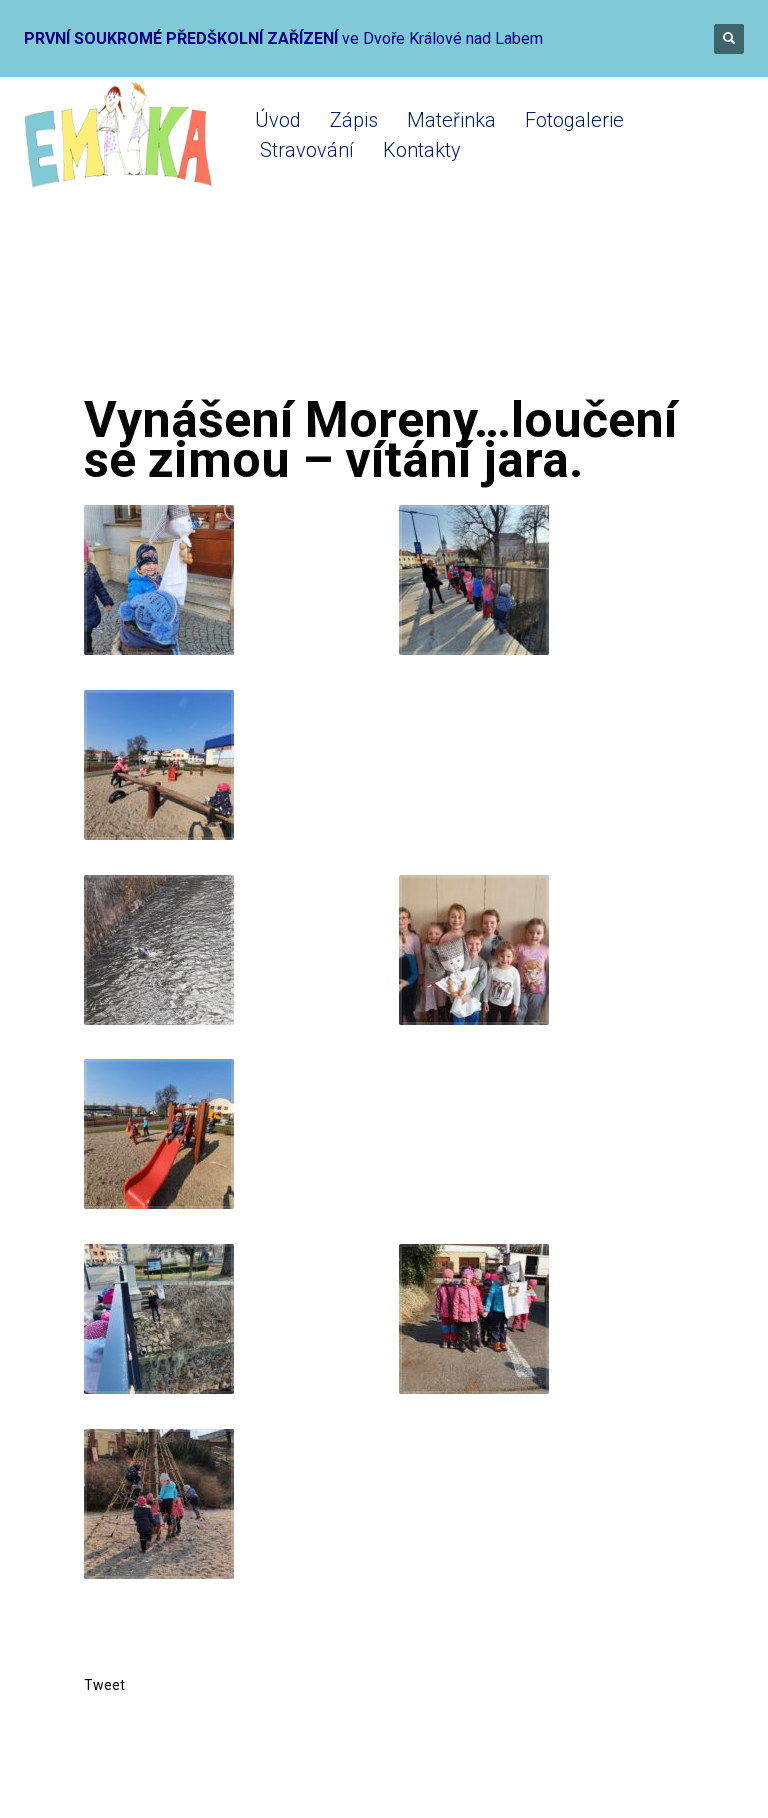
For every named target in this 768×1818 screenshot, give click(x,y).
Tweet (104, 1685)
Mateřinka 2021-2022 (339, 312)
